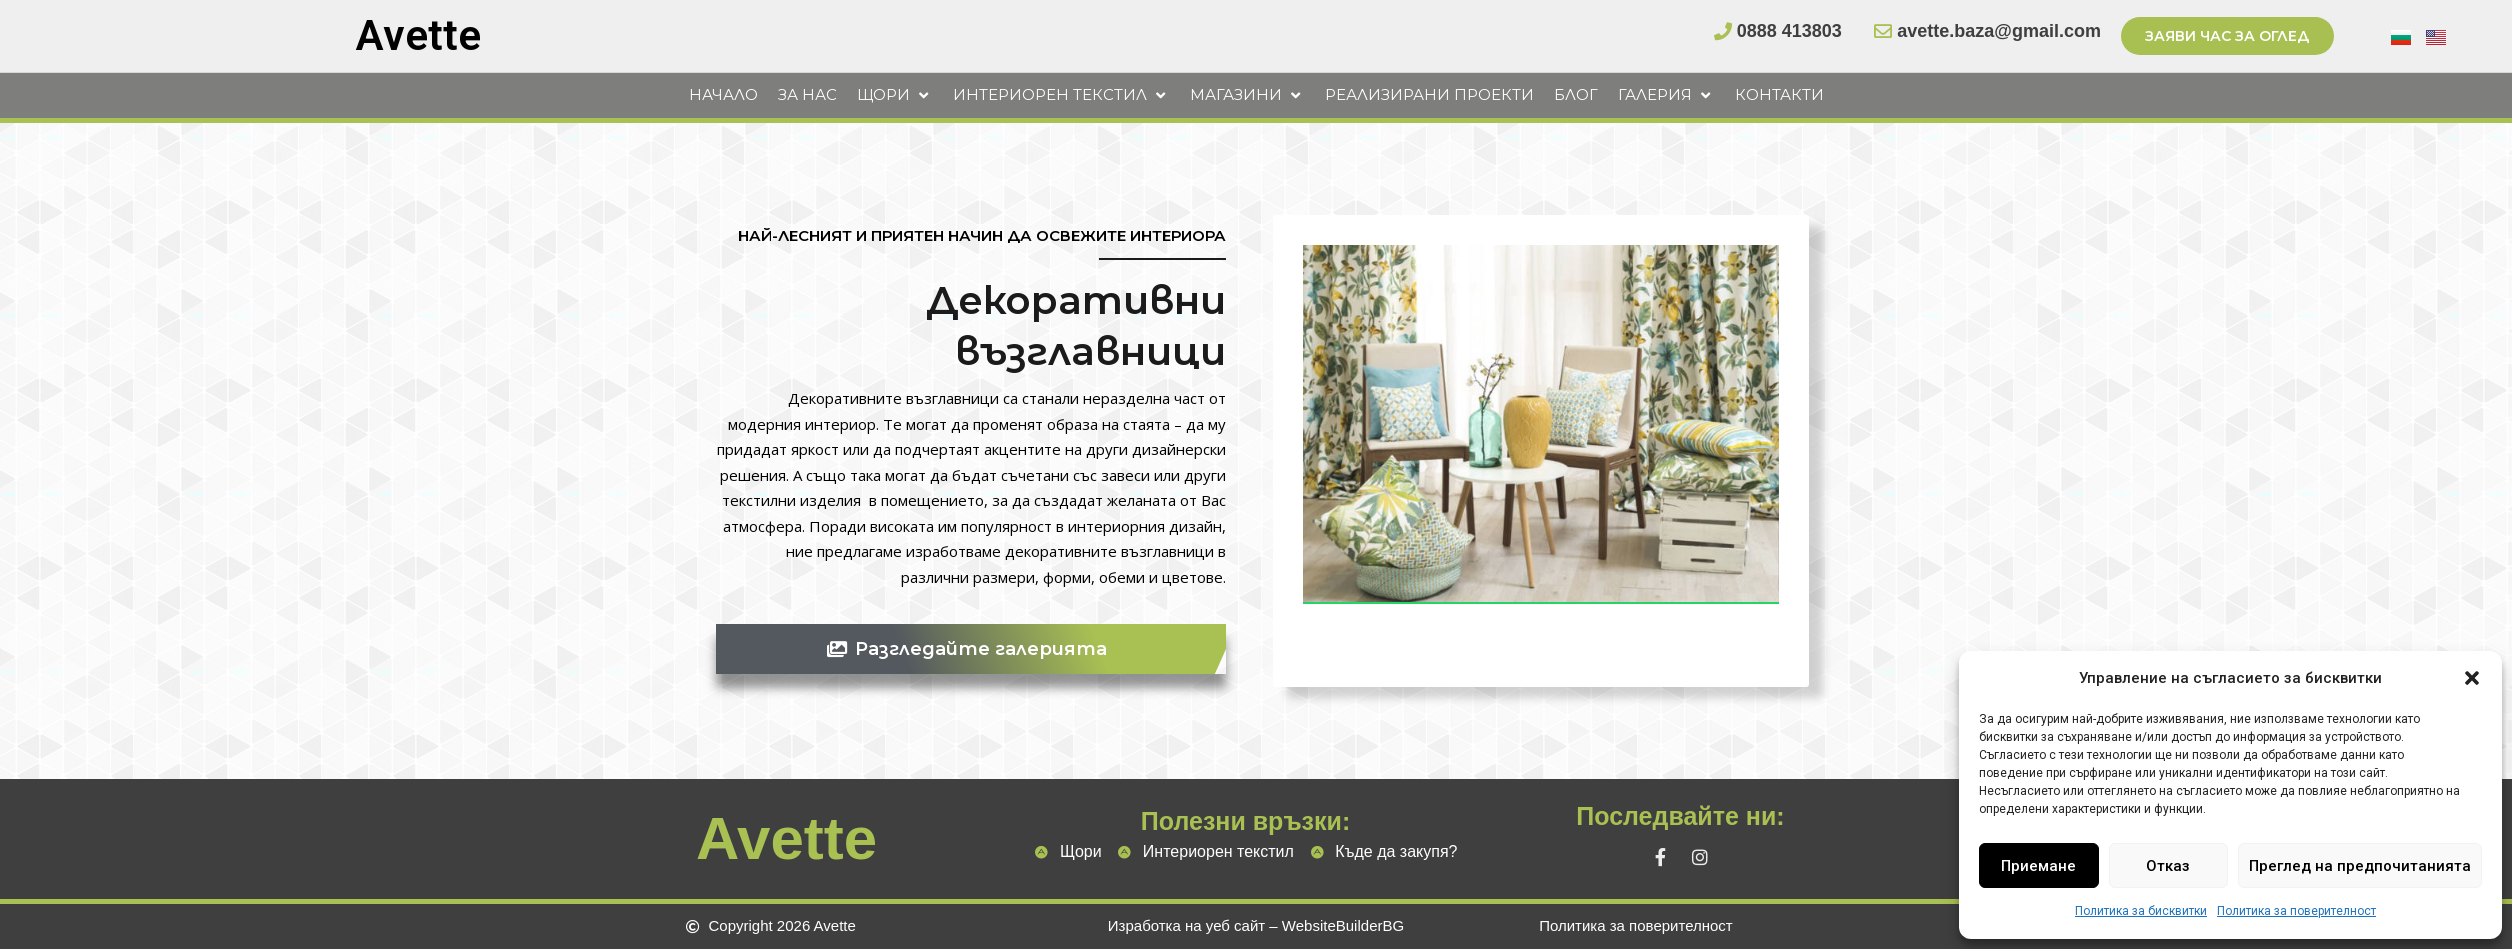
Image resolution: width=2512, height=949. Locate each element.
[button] (2472, 678)
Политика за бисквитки (2141, 911)
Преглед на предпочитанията (2360, 866)
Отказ (2168, 866)
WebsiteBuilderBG (1343, 925)
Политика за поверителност (2296, 911)
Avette (418, 35)
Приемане (2038, 866)
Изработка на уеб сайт (1186, 925)
